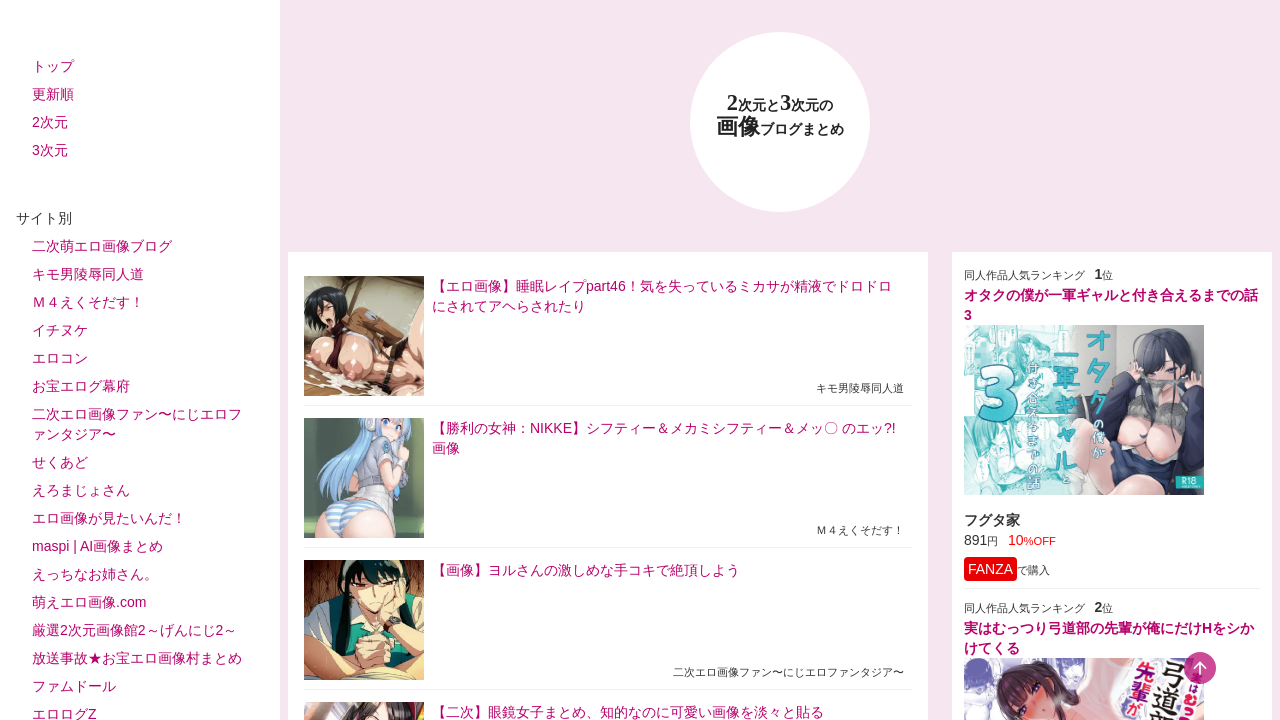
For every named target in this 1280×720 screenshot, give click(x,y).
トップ (53, 66)
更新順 (53, 94)
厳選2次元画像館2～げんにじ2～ (134, 630)
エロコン (60, 358)
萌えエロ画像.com (89, 602)
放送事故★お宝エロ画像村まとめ (137, 658)
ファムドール (74, 686)
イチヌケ (60, 330)
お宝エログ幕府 (81, 386)
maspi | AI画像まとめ (97, 546)
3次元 (50, 150)
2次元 (50, 122)
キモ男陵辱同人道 (88, 274)
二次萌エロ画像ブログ (102, 246)
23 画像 (780, 115)
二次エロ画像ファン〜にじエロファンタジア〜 (137, 424)
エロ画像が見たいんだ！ (109, 518)
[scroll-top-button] (1200, 668)
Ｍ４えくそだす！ (88, 302)
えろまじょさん (81, 490)
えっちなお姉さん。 (95, 574)
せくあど (60, 462)
